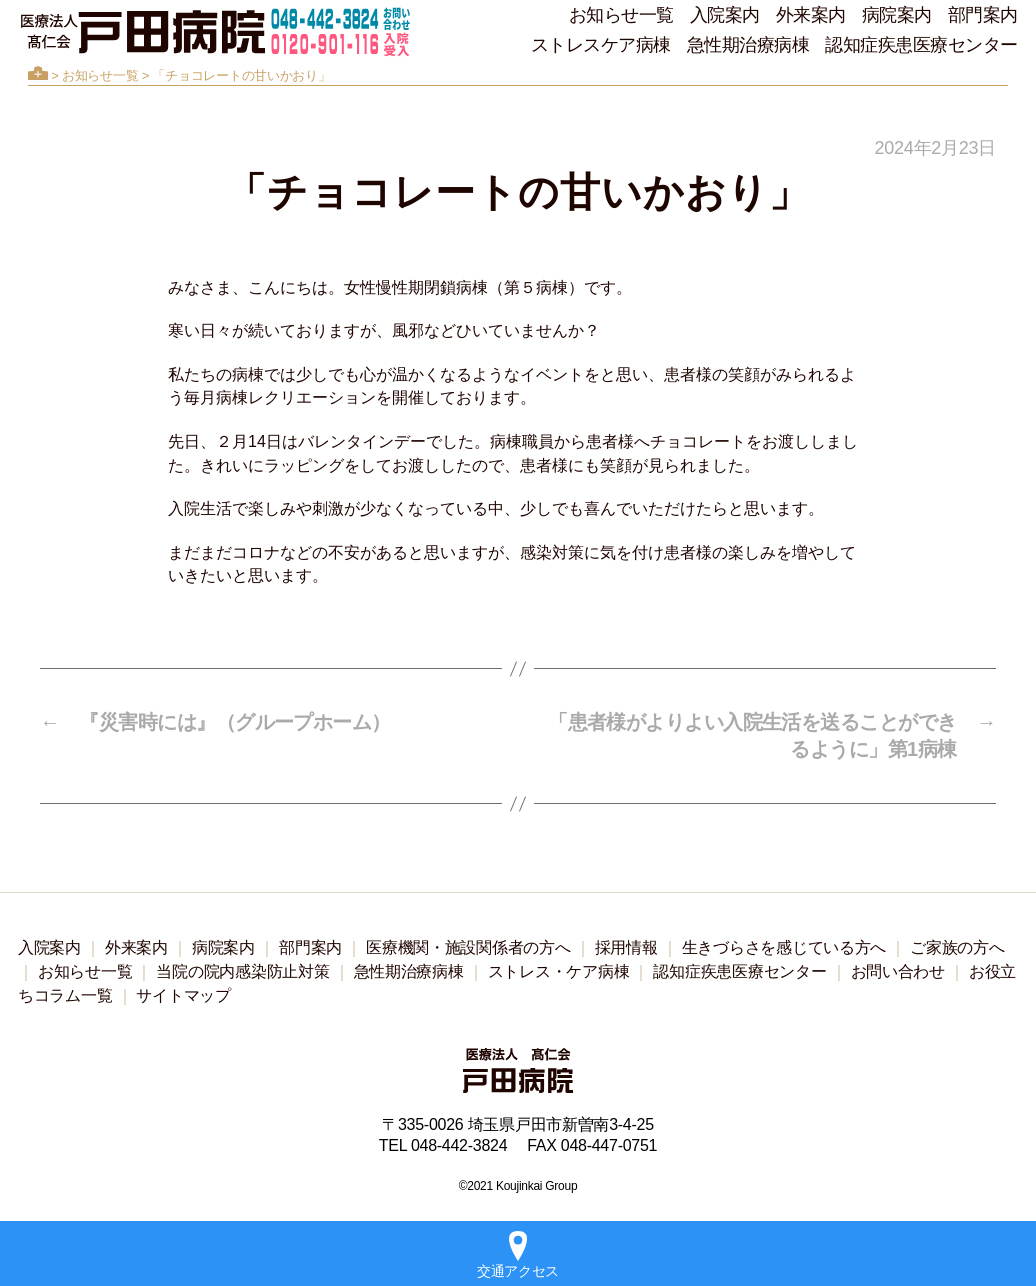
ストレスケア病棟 (601, 45)
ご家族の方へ (957, 947)
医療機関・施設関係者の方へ (468, 947)
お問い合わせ (898, 971)
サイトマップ (183, 995)
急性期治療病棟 (748, 45)
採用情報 (626, 947)
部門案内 (983, 15)
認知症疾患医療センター (921, 45)
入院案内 (725, 15)
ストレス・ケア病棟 (559, 971)
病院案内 (897, 15)
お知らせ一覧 (621, 15)
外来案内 (811, 15)
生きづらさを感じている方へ (784, 947)
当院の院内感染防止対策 (242, 971)
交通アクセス (518, 1255)
